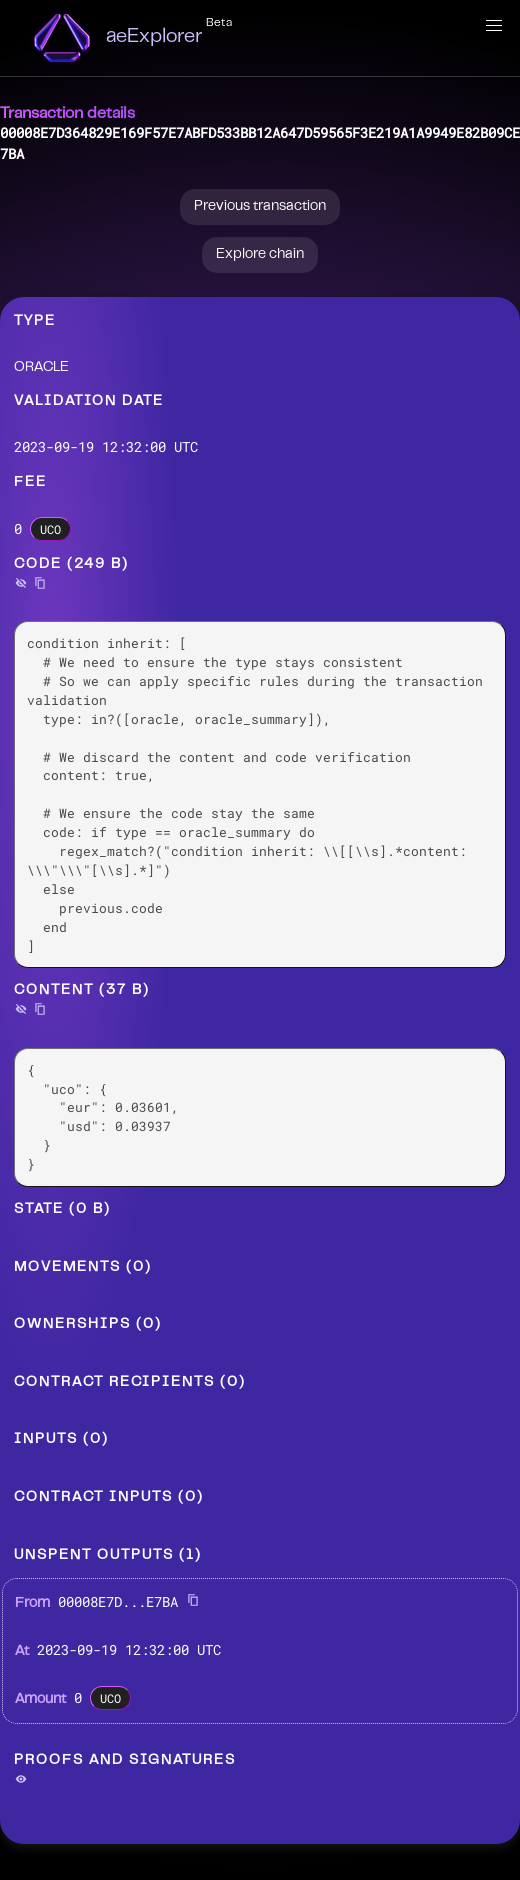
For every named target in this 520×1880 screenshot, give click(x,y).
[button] (494, 26)
